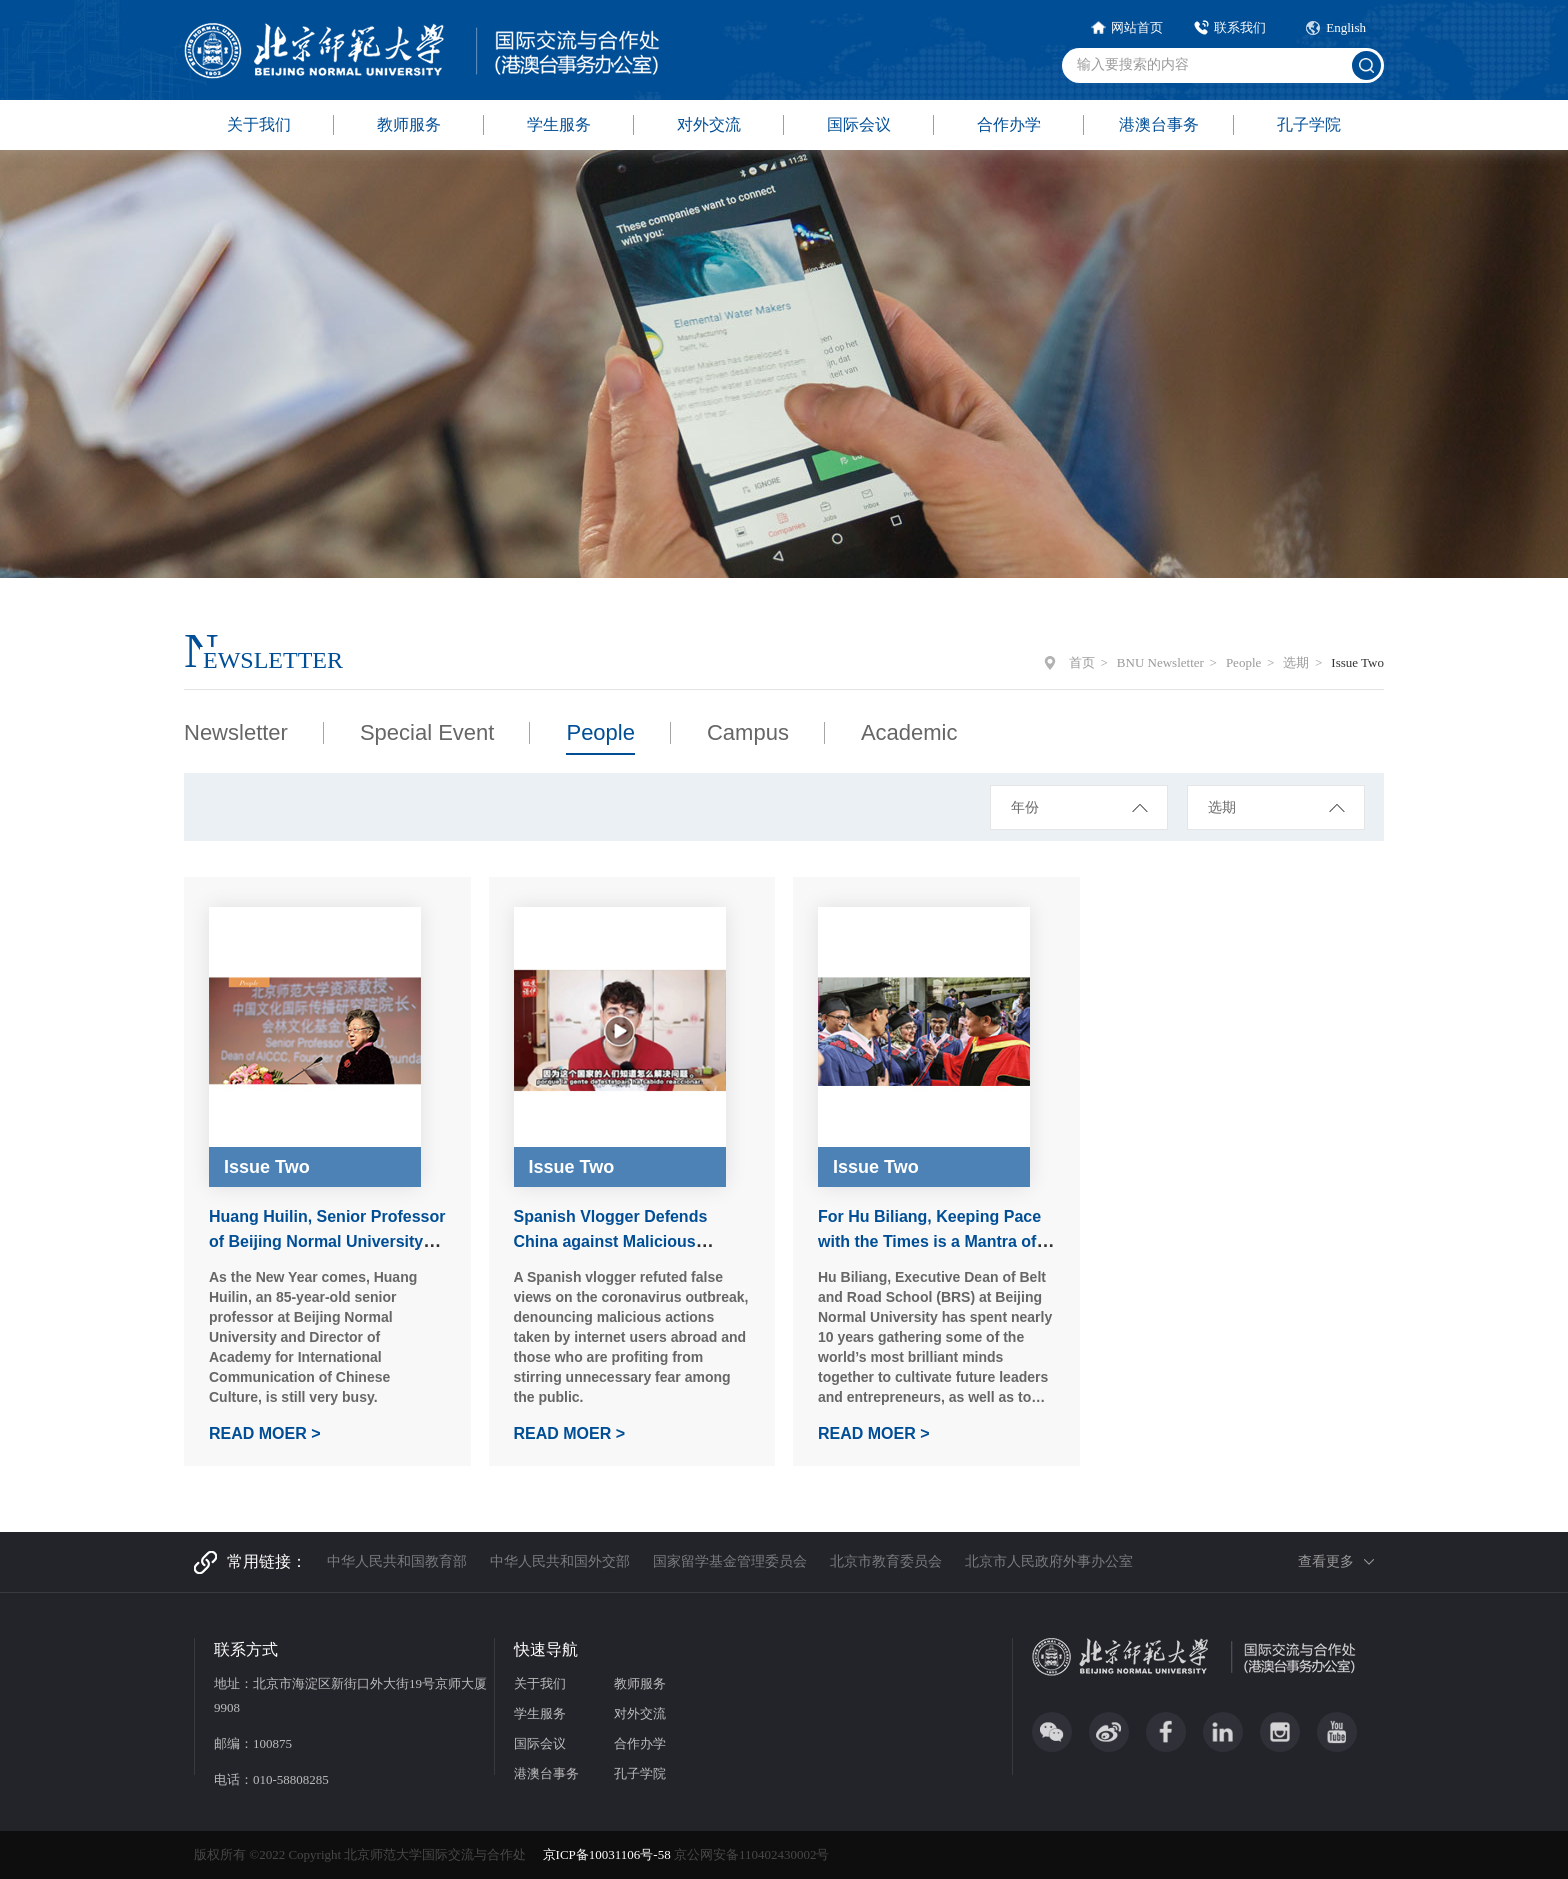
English (1346, 27)
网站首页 (1137, 27)
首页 (1082, 662)
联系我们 (1240, 27)
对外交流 (709, 124)
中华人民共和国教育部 (397, 1561)
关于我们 (259, 124)
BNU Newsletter (1160, 662)
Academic (909, 732)
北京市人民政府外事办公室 (1049, 1561)
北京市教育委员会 (886, 1561)
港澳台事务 (1159, 124)
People (1243, 662)
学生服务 (559, 124)
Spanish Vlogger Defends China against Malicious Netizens (611, 1241)
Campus (748, 732)
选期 (1296, 662)
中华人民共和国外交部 (560, 1561)
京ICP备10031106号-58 (608, 1854)
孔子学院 (1309, 124)
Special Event (427, 732)
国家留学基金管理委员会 (730, 1561)
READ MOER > (265, 1433)
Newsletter (236, 732)
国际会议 (859, 124)
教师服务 (409, 124)
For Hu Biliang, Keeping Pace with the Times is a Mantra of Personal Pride (929, 1241)
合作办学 (1009, 124)
